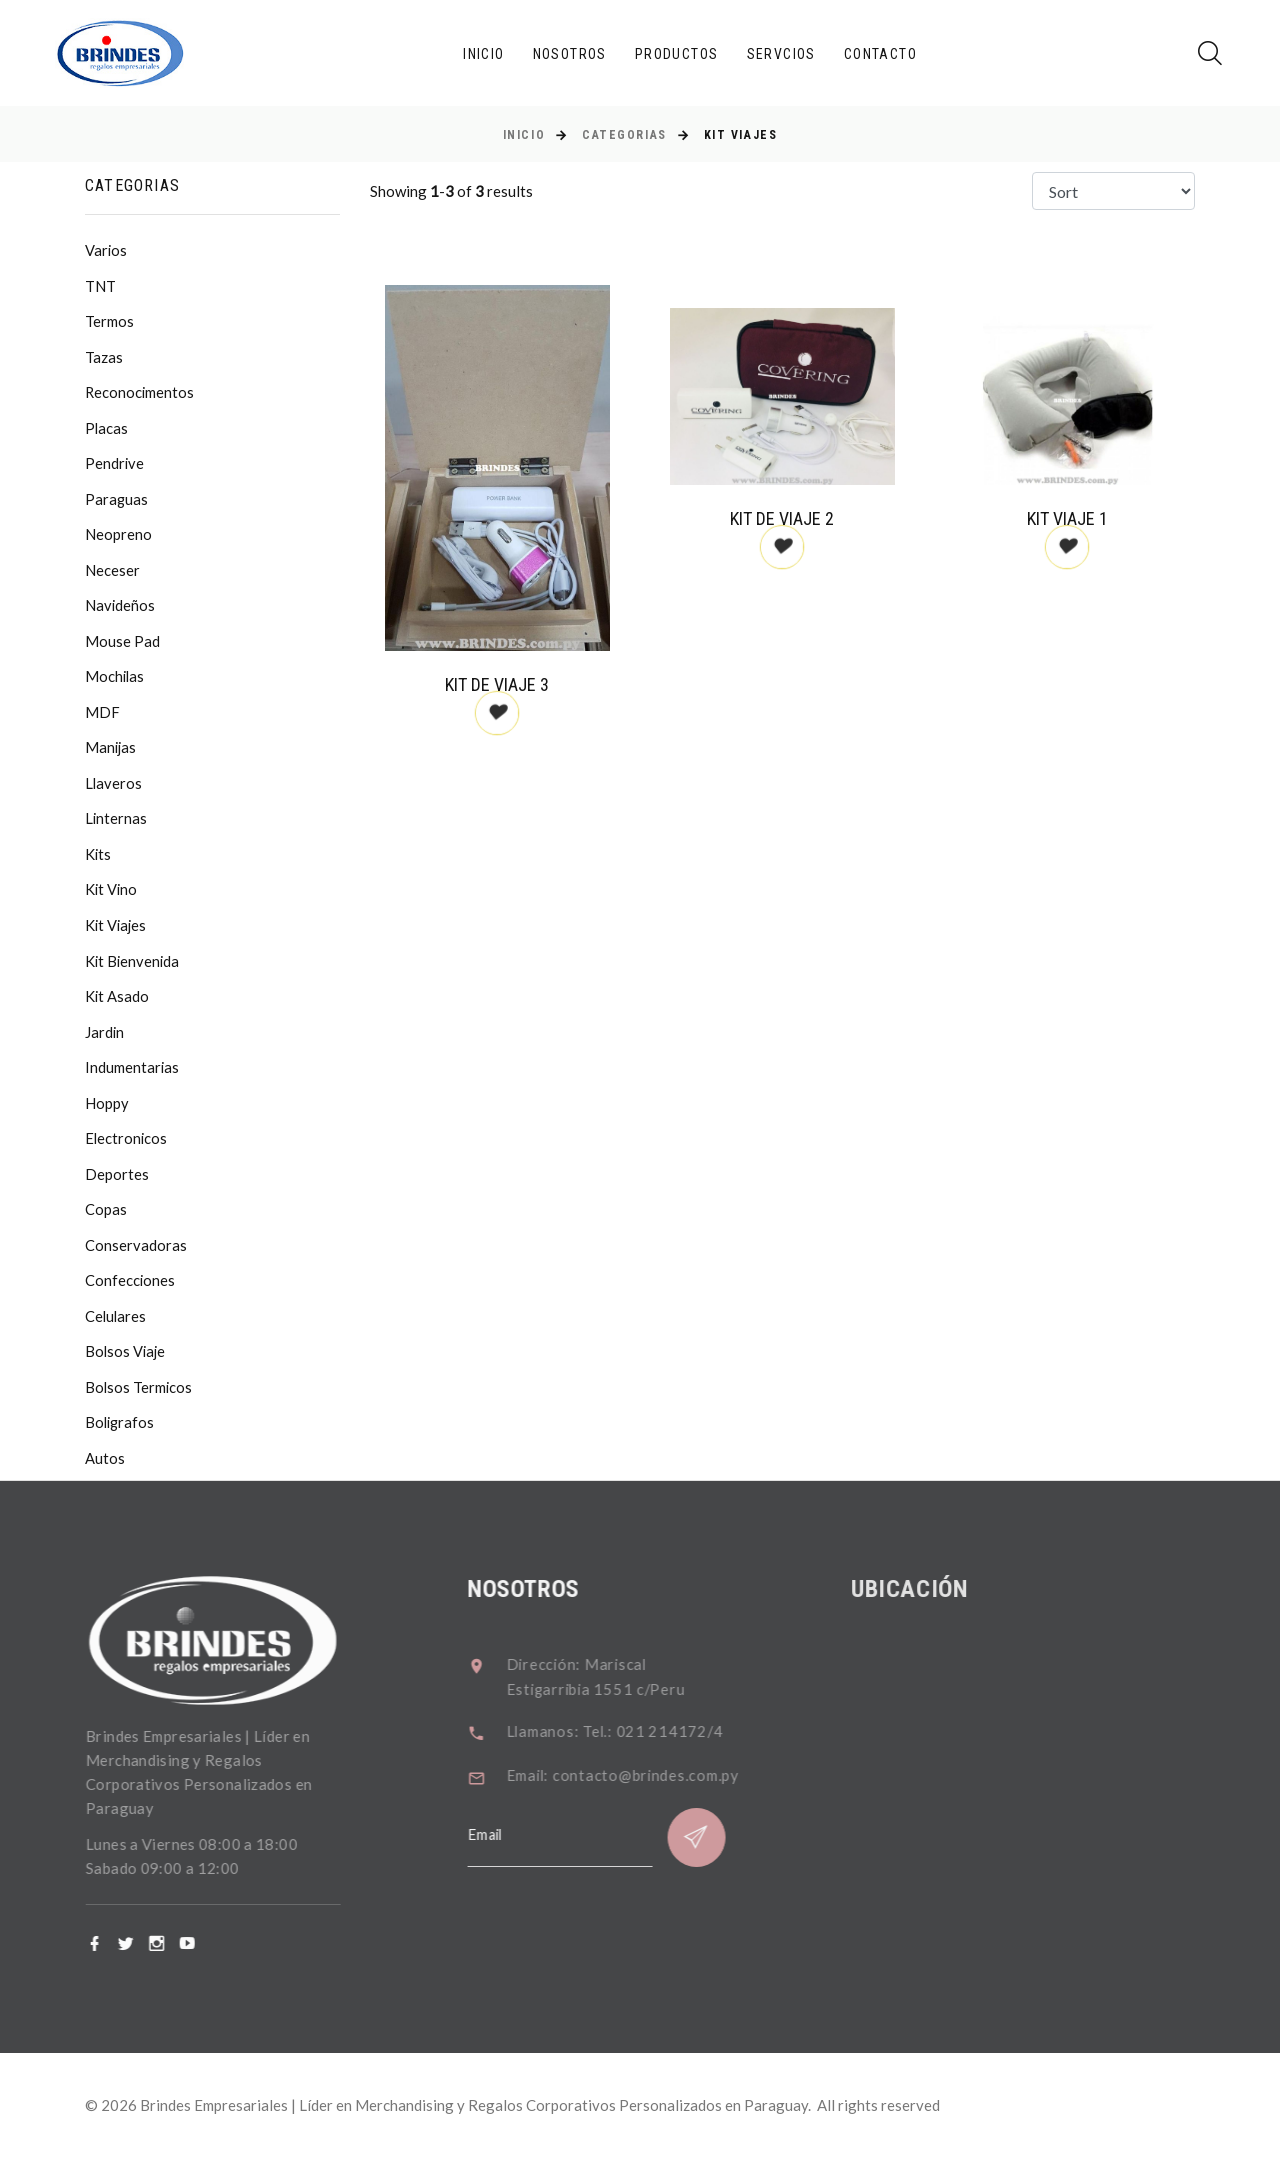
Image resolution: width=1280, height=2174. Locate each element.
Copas (106, 1223)
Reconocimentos (140, 395)
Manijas (111, 755)
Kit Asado (117, 1007)
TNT (100, 287)
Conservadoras (136, 1259)
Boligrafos (121, 1439)
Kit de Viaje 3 (497, 684)
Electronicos (127, 1151)
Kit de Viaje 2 (782, 518)
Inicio (483, 54)
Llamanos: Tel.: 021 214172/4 (636, 1747)
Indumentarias (132, 1079)
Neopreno (118, 539)
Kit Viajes (117, 935)
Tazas (104, 359)
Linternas (116, 827)
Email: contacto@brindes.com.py (644, 1791)
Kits (98, 863)
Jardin (105, 1043)
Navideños (120, 611)
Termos (109, 323)
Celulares (116, 1331)
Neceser (112, 575)
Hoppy (107, 1115)
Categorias (624, 135)
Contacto (880, 54)
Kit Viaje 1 (1067, 518)
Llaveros (114, 791)
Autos (105, 1475)
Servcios (781, 54)
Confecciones (130, 1295)
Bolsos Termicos (139, 1403)
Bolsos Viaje (126, 1367)
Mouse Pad (122, 647)
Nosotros (570, 54)
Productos (677, 54)
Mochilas (115, 683)
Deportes (117, 1187)
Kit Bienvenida (133, 971)
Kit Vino (112, 899)
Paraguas (117, 503)
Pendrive (115, 467)
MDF (102, 719)
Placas (107, 431)
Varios (106, 251)
